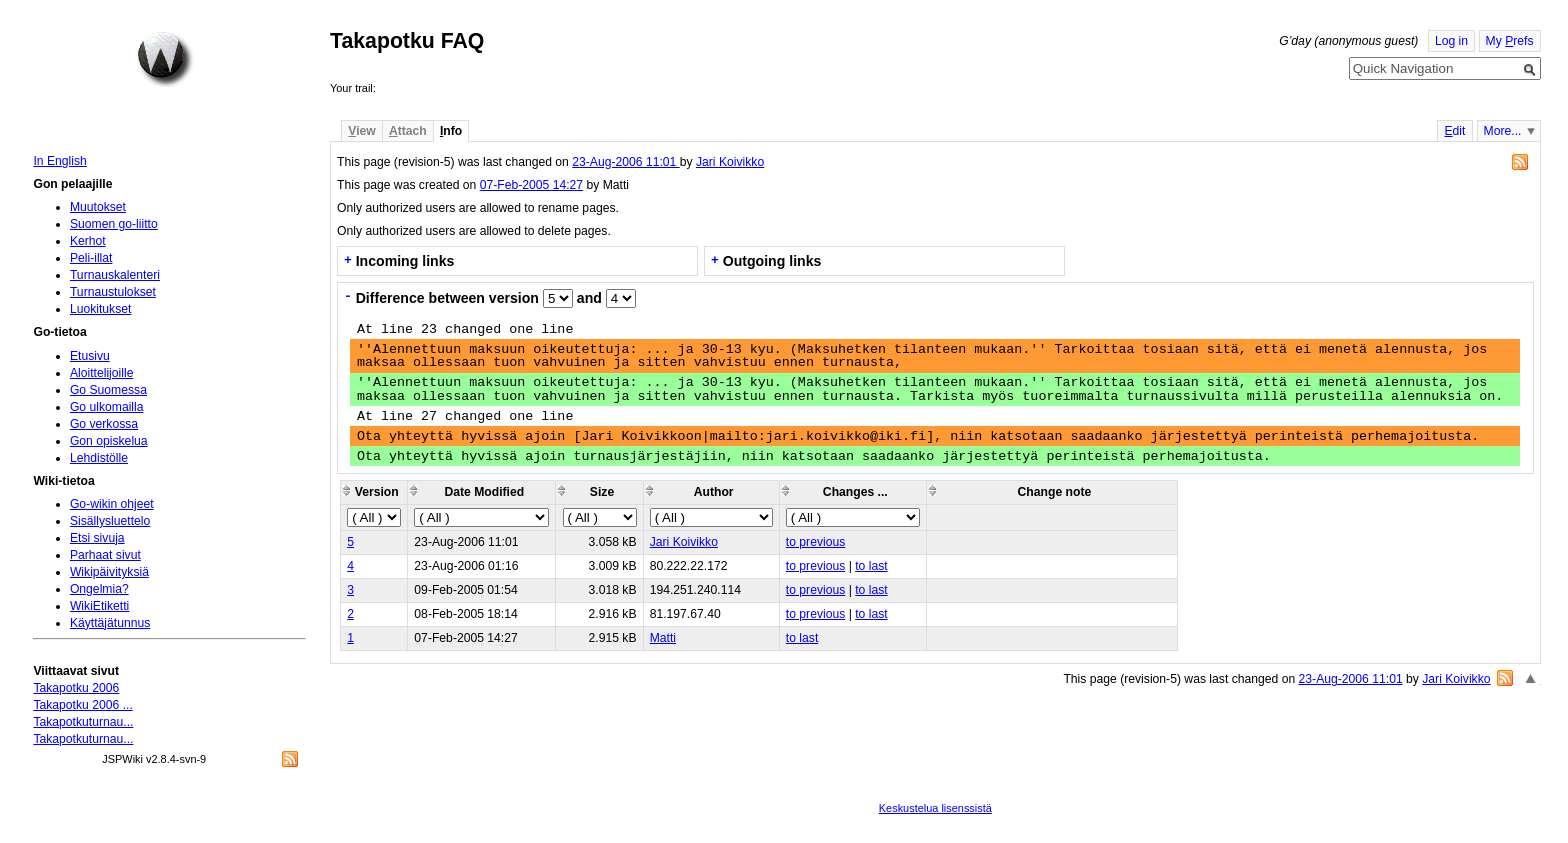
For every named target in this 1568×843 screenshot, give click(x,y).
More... (1503, 131)
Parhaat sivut (105, 555)
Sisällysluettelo (110, 521)
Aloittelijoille (102, 373)
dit (1454, 131)
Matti (663, 638)
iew (361, 131)
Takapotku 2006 (76, 688)
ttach (408, 131)
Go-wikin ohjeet (112, 504)
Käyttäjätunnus (110, 623)
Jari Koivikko (730, 162)
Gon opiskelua (109, 441)
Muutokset (98, 207)
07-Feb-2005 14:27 (531, 185)
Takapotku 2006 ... (82, 705)
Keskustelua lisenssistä (935, 808)
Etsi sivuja (97, 538)
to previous (815, 542)
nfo (451, 131)
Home (165, 59)
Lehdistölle (99, 458)
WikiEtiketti (99, 606)
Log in (1451, 41)
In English (59, 161)
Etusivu (90, 356)
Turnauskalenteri (115, 275)
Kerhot (88, 241)
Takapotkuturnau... (83, 722)
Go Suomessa (108, 390)
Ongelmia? (99, 589)
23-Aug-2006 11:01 (625, 162)
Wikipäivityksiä (109, 572)
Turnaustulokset (113, 292)
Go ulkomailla (107, 407)
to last (871, 566)
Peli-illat (91, 258)
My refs (1510, 41)
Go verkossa (104, 424)
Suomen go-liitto (114, 224)
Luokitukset (101, 309)
